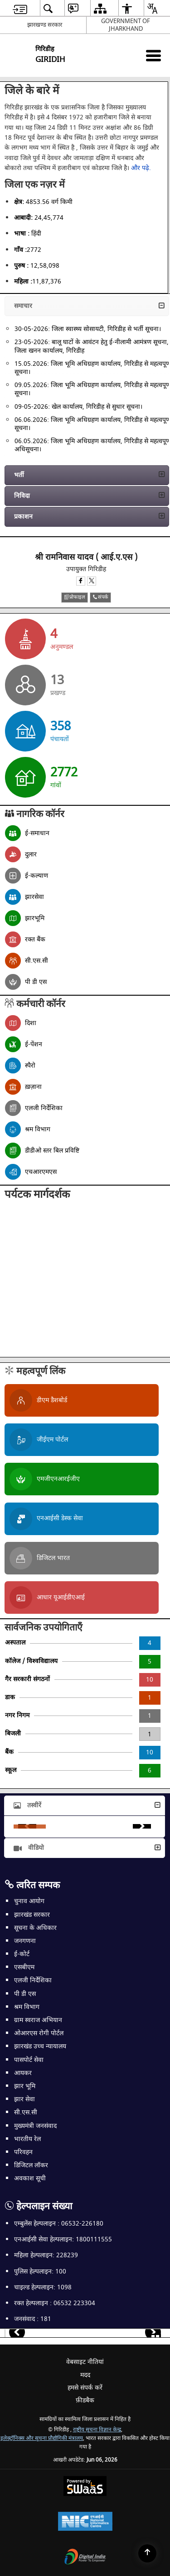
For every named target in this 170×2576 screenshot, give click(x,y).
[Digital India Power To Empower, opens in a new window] (85, 2558)
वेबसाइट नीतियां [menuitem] (85, 2362)
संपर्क (100, 597)
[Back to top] (147, 2553)
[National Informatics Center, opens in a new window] (85, 2522)
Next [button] (142, 1826)
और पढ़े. (141, 168)
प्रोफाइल (74, 597)
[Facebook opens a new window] (80, 581)
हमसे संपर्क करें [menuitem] (85, 2387)
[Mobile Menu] (153, 55)
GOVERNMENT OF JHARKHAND (125, 25)
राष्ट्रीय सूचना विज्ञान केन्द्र (97, 2430)
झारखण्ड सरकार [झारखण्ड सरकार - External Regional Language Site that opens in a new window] (44, 24)
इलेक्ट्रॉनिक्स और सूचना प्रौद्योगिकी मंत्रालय (41, 2438)
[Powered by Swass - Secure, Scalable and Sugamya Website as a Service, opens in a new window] (85, 2487)
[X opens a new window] (91, 581)
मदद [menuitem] (85, 2375)
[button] (86, 306)
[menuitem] (20, 8)
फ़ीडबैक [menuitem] (85, 2400)
